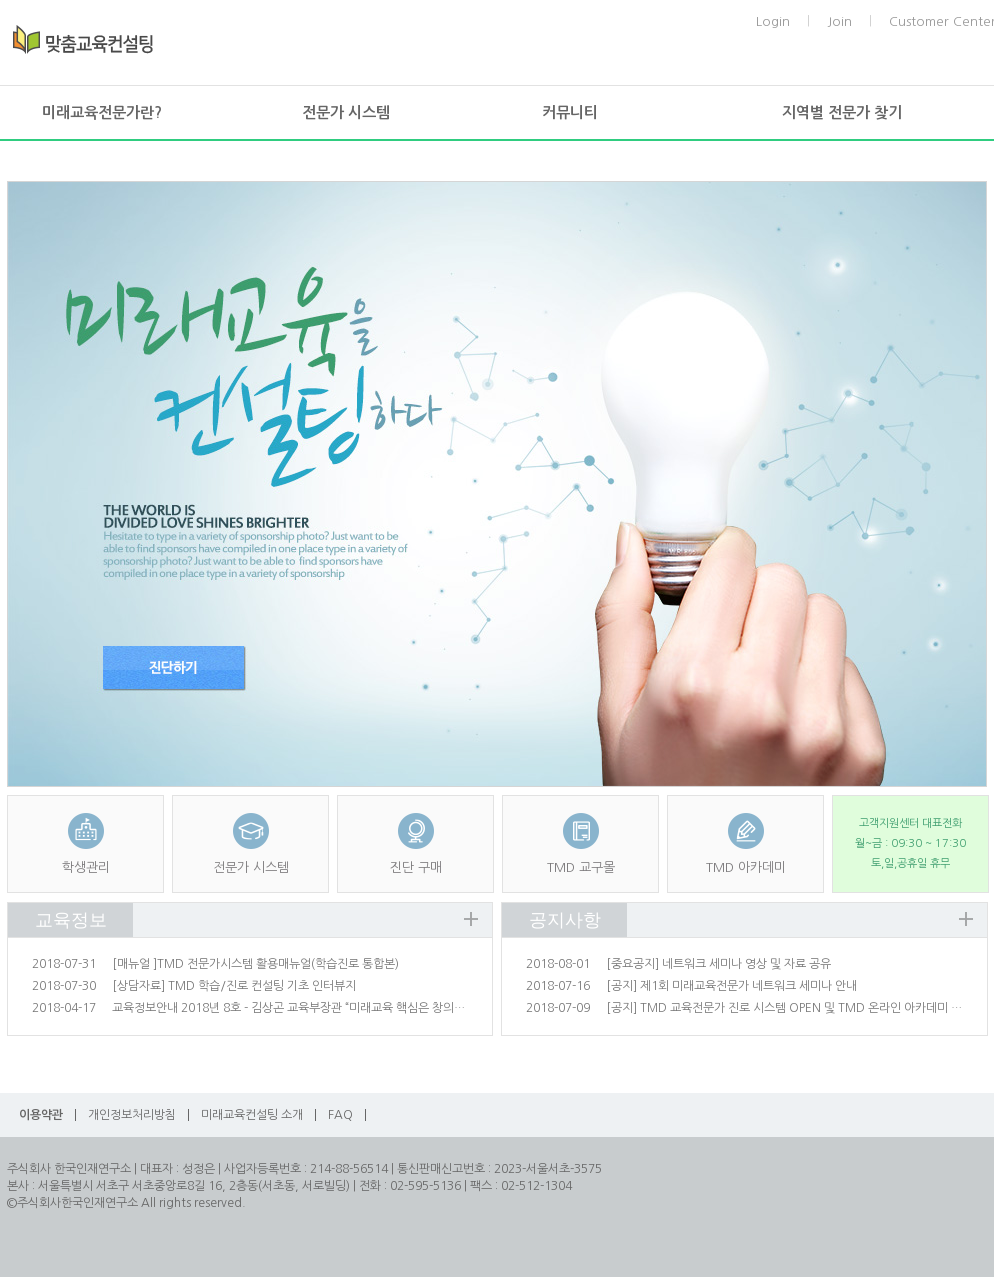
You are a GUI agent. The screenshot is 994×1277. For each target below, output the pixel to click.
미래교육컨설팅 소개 (252, 1115)
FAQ (340, 1115)
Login (773, 21)
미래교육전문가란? (102, 112)
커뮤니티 (570, 112)
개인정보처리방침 (132, 1115)
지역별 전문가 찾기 (842, 112)
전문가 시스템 (346, 112)
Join (839, 21)
